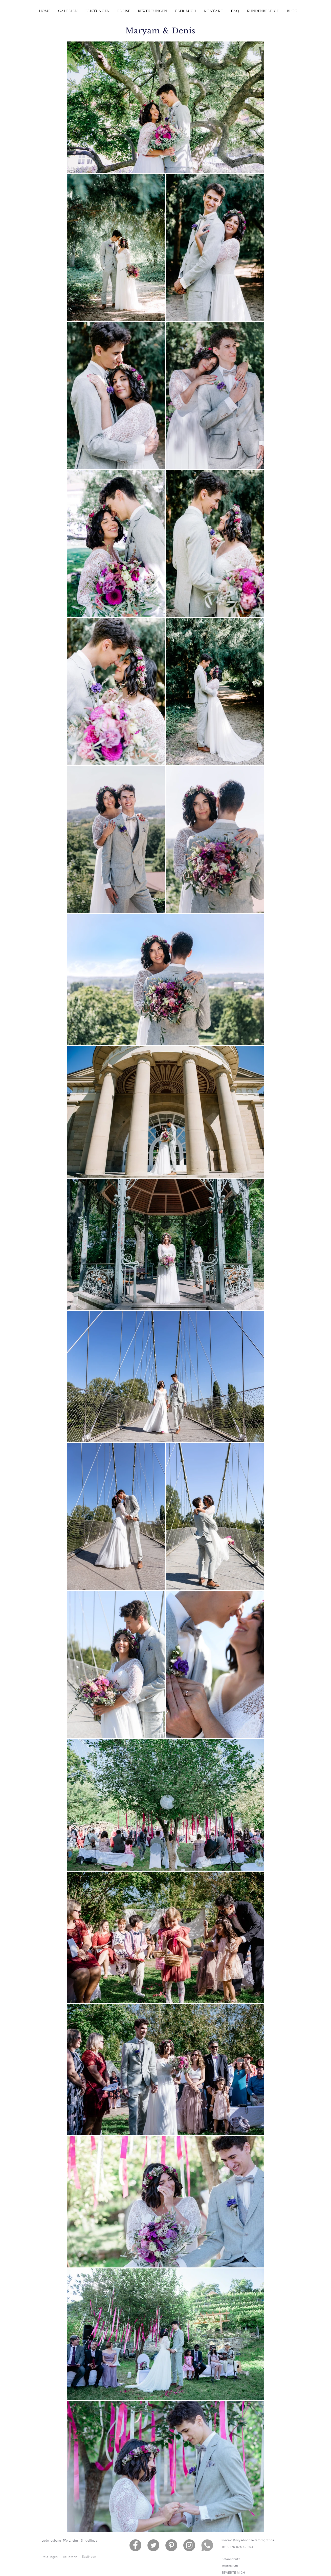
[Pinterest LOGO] (171, 2545)
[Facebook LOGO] (135, 2545)
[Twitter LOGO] (153, 2545)
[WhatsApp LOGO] (207, 2545)
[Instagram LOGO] (189, 2545)
